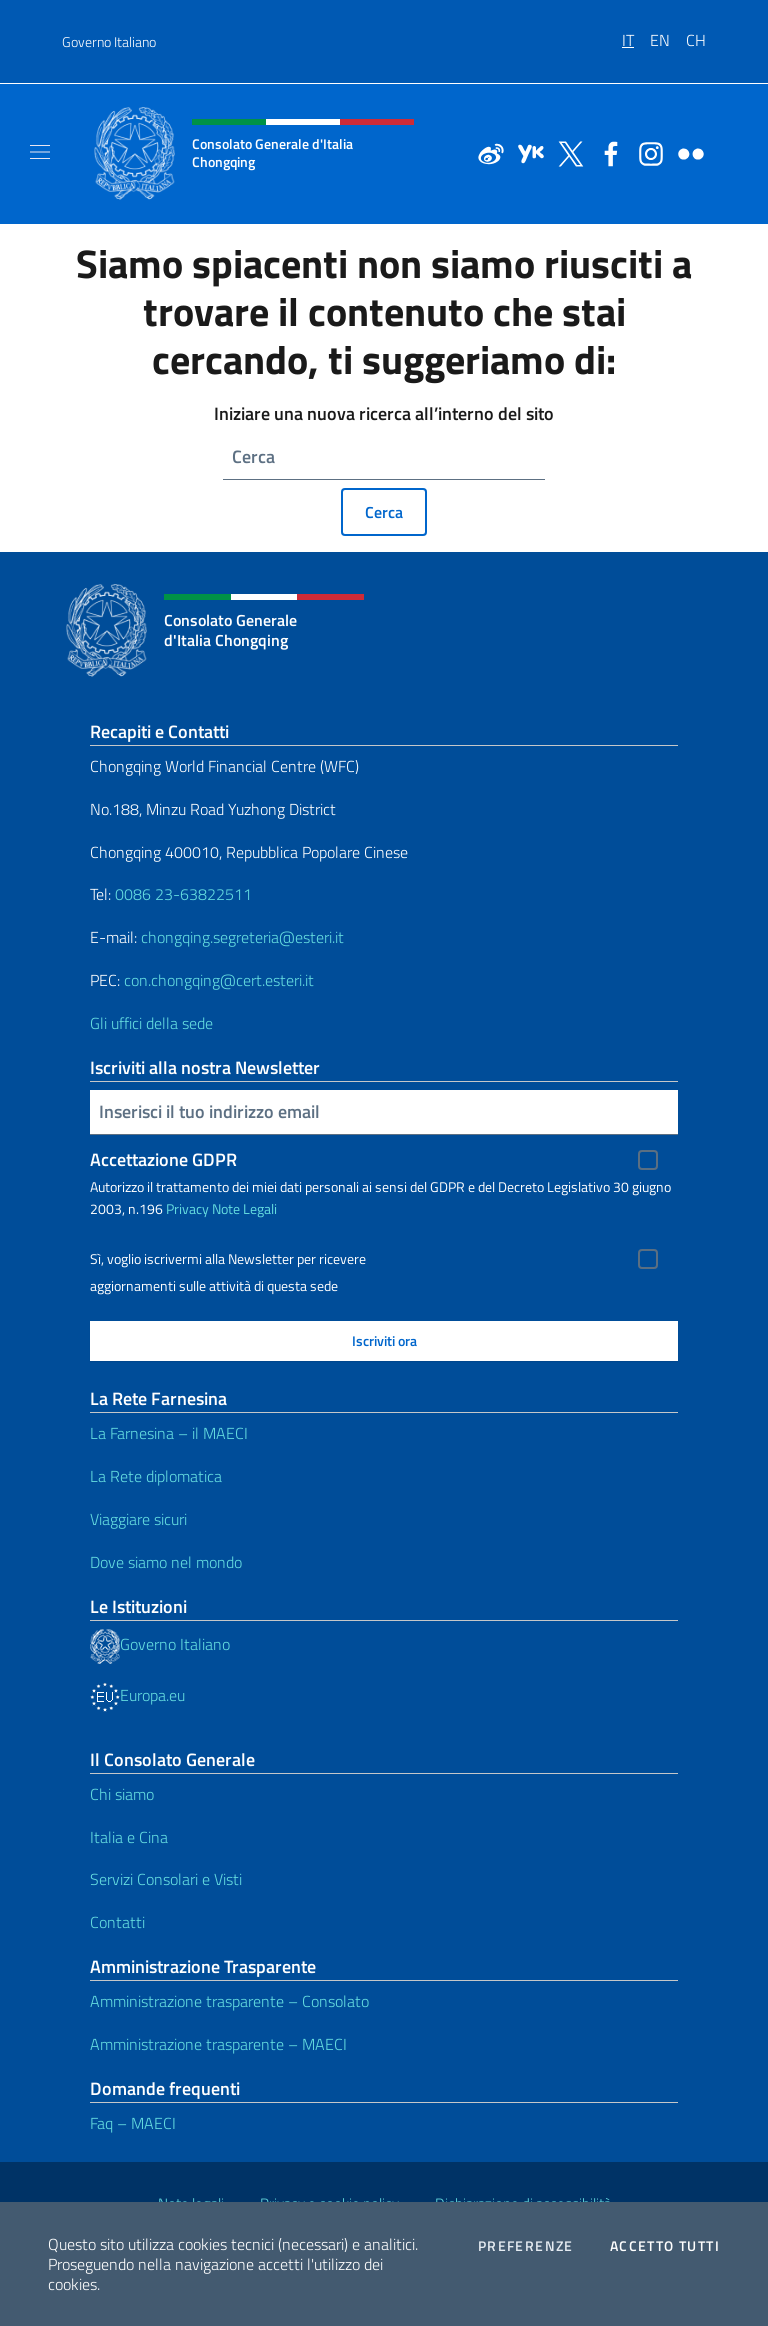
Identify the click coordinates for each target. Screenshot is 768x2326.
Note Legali (244, 1208)
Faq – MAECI (133, 2123)
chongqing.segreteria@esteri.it (242, 937)
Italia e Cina (129, 1837)
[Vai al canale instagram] (646, 152)
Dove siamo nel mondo (166, 1562)
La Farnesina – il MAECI (169, 1433)
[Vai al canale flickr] (686, 152)
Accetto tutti (665, 2246)
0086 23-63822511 (183, 894)
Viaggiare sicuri (138, 1519)
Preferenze (526, 2246)
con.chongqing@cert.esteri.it (219, 980)
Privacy (187, 1208)
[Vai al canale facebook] (606, 152)
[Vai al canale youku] (526, 152)
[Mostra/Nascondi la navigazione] (40, 152)
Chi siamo (122, 1794)
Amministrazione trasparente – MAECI (218, 2044)
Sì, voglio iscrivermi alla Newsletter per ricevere (228, 1259)
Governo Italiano (109, 41)
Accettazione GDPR (163, 1159)
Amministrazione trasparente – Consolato (229, 2001)
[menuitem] (636, 33)
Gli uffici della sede (151, 1023)
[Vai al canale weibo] (486, 152)
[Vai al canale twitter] (566, 152)
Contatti (117, 1922)
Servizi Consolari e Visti (166, 1879)
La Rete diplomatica (156, 1476)
